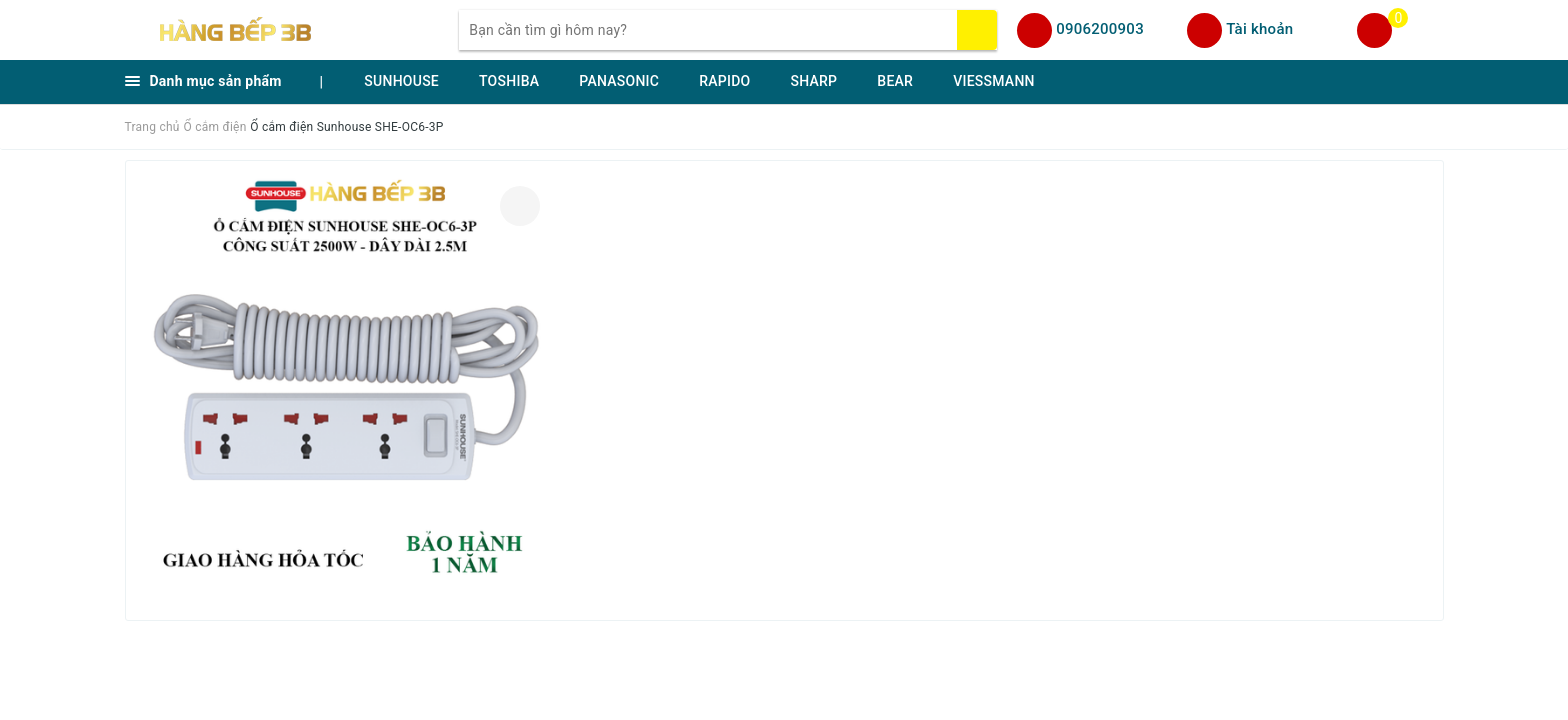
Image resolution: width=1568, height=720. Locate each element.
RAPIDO (724, 81)
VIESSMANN (994, 81)
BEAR (895, 81)
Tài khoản (1259, 29)
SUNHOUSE (401, 81)
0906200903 (1100, 29)
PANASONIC (619, 81)
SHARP (813, 81)
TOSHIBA (509, 81)
